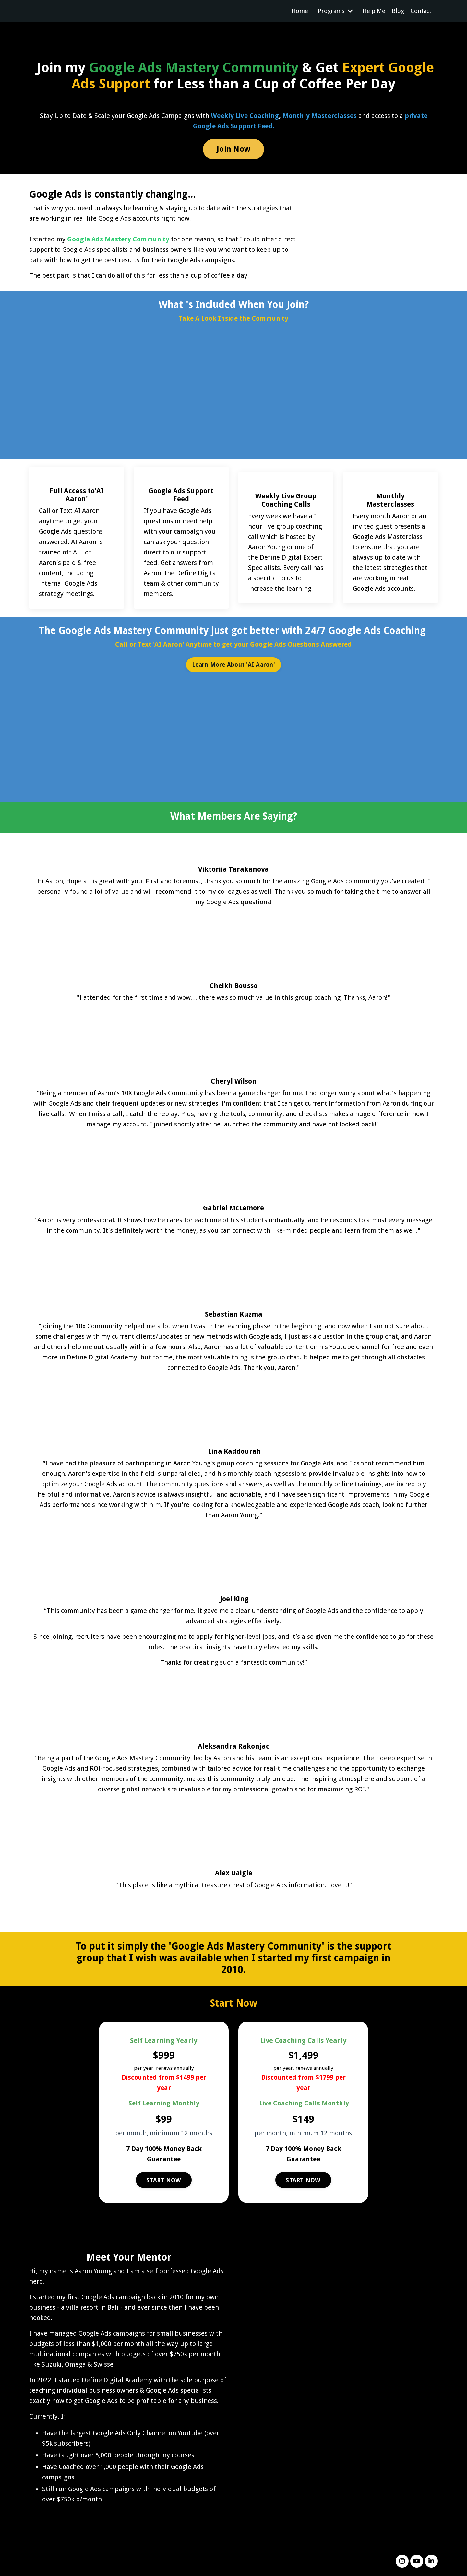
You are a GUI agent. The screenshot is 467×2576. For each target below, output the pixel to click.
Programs (335, 10)
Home (300, 10)
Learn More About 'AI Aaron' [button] (233, 665)
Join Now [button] (233, 149)
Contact (421, 10)
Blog (398, 10)
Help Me (374, 10)
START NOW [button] (163, 2180)
